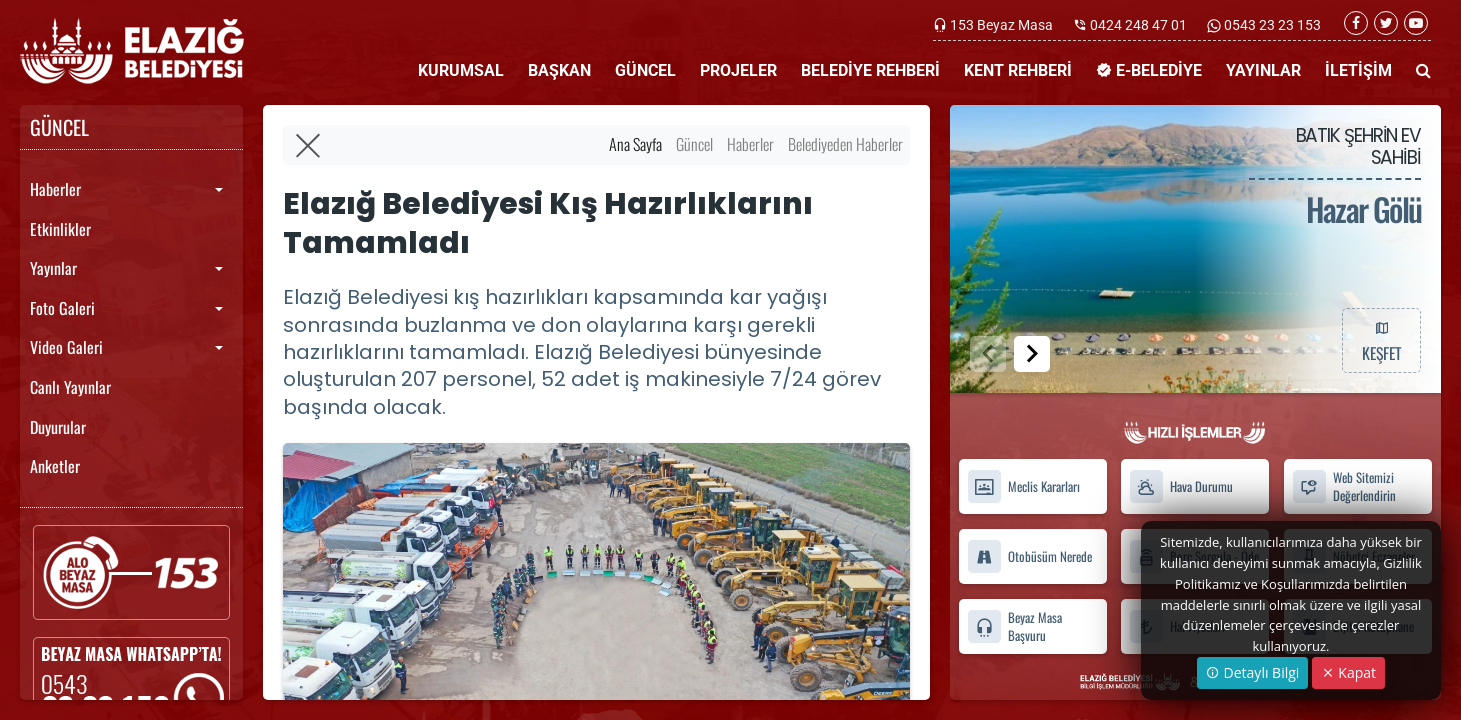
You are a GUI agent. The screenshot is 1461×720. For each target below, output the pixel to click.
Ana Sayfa (635, 144)
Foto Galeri (62, 308)
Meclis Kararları (1023, 486)
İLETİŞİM (1358, 70)
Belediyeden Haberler (845, 144)
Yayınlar (53, 268)
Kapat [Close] (1348, 672)
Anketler (55, 466)
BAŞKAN (559, 70)
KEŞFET (1381, 340)
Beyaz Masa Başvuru (1014, 626)
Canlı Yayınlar (70, 387)
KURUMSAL (461, 70)
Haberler (55, 189)
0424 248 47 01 (1138, 25)
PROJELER (738, 70)
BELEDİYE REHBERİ (870, 70)
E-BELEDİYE (1149, 70)
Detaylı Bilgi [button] (1252, 672)
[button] (1032, 354)
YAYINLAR (1263, 70)
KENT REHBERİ (1018, 70)
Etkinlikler (60, 229)
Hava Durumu (1181, 486)
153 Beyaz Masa (1001, 25)
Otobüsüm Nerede (1029, 556)
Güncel (694, 144)
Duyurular (58, 427)
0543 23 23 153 (1271, 25)
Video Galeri (66, 347)
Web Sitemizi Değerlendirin (1344, 487)
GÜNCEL (645, 70)
